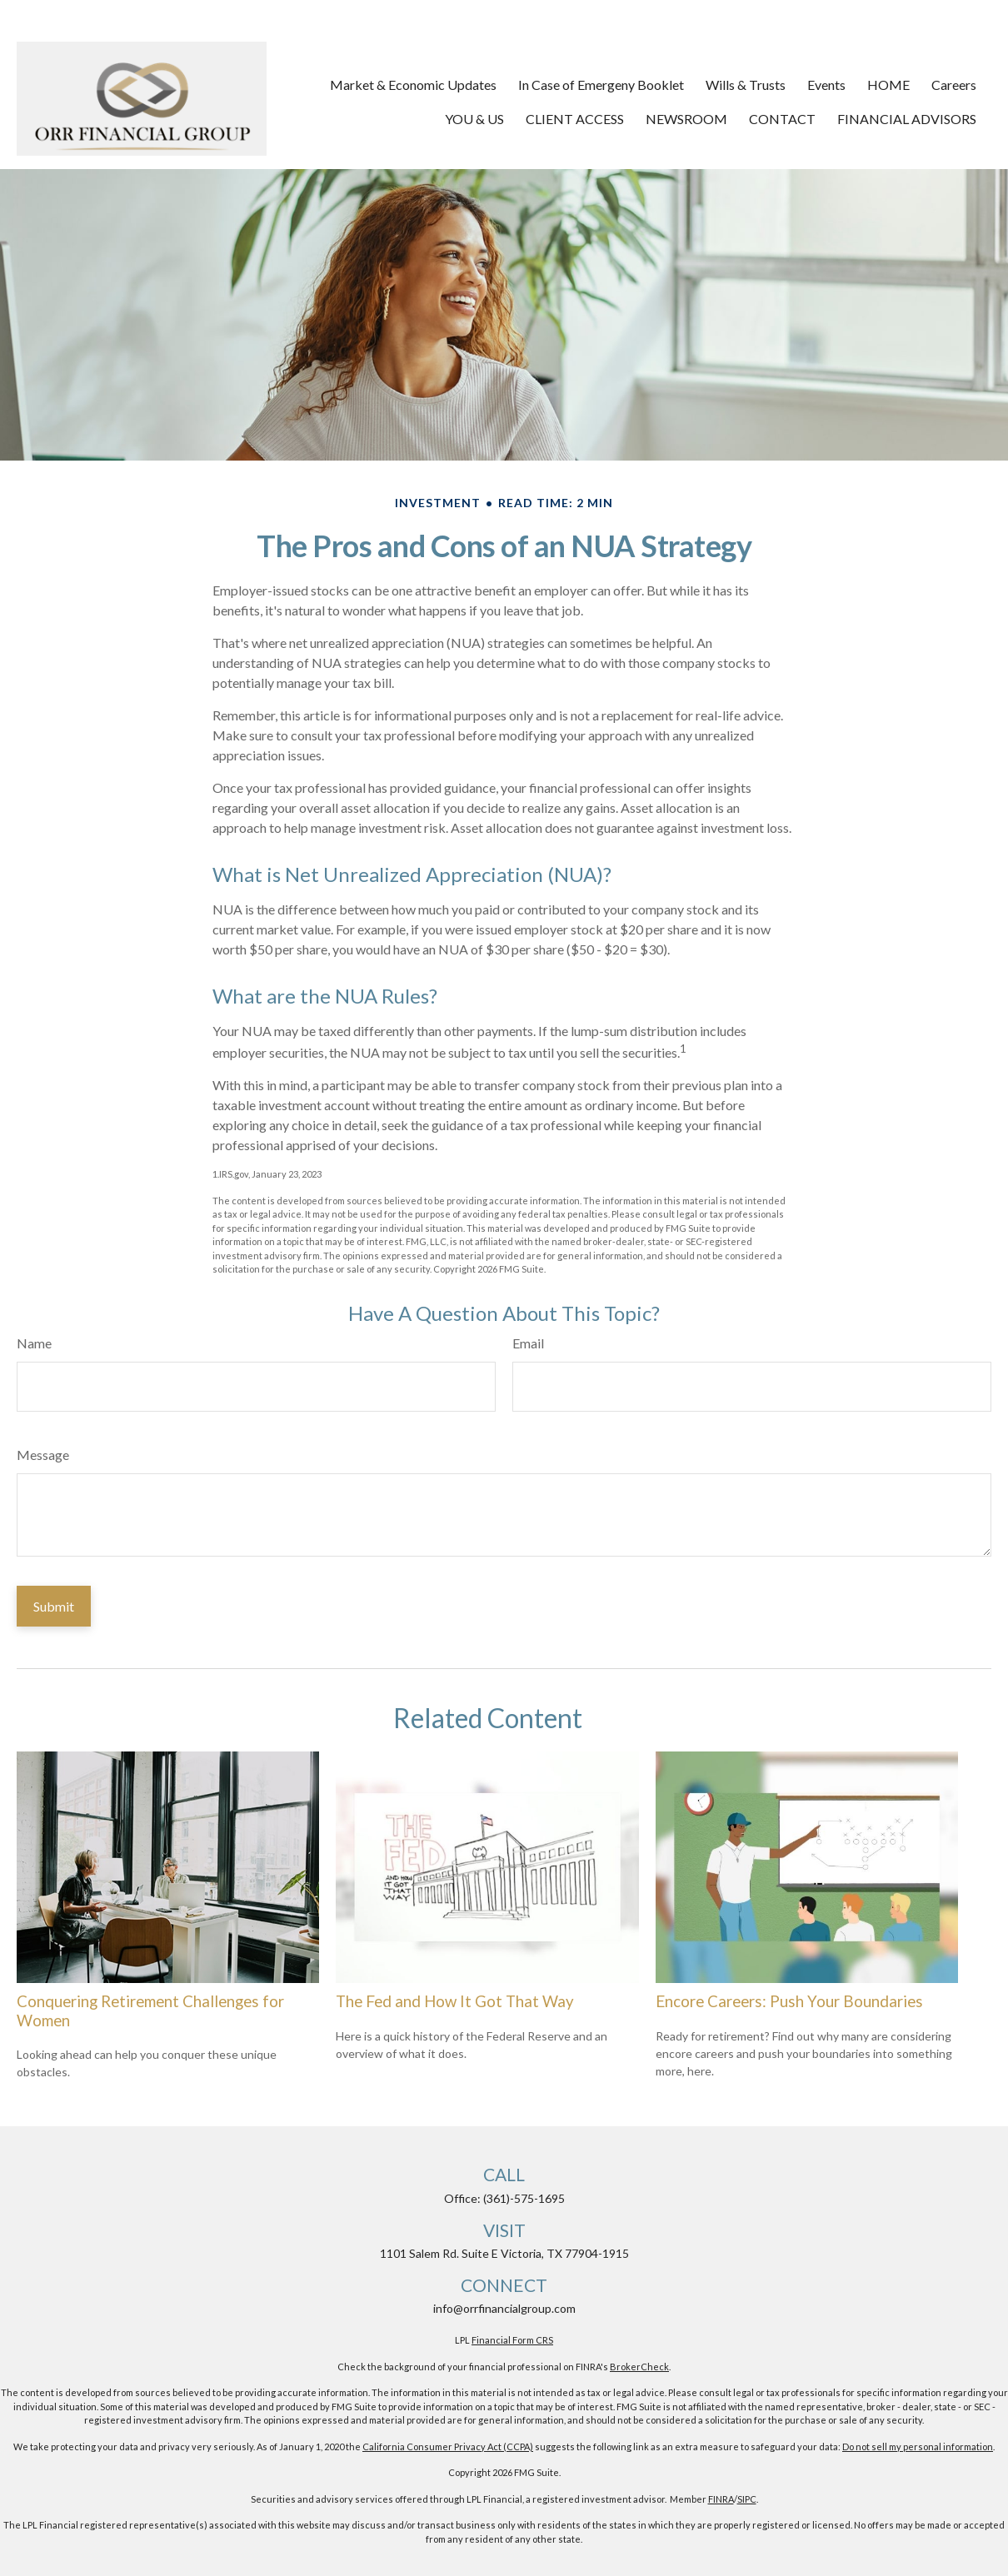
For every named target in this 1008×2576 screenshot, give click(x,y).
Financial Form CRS (512, 2339)
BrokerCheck (639, 2366)
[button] (413, 84)
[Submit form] (54, 1606)
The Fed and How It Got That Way (455, 2001)
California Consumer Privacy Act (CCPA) (447, 2446)
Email (528, 1343)
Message (43, 1454)
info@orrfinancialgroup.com (504, 2308)
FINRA (721, 2499)
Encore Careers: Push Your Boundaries (789, 2001)
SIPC (746, 2499)
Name (34, 1343)
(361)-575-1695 (524, 2198)
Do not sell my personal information (917, 2446)
